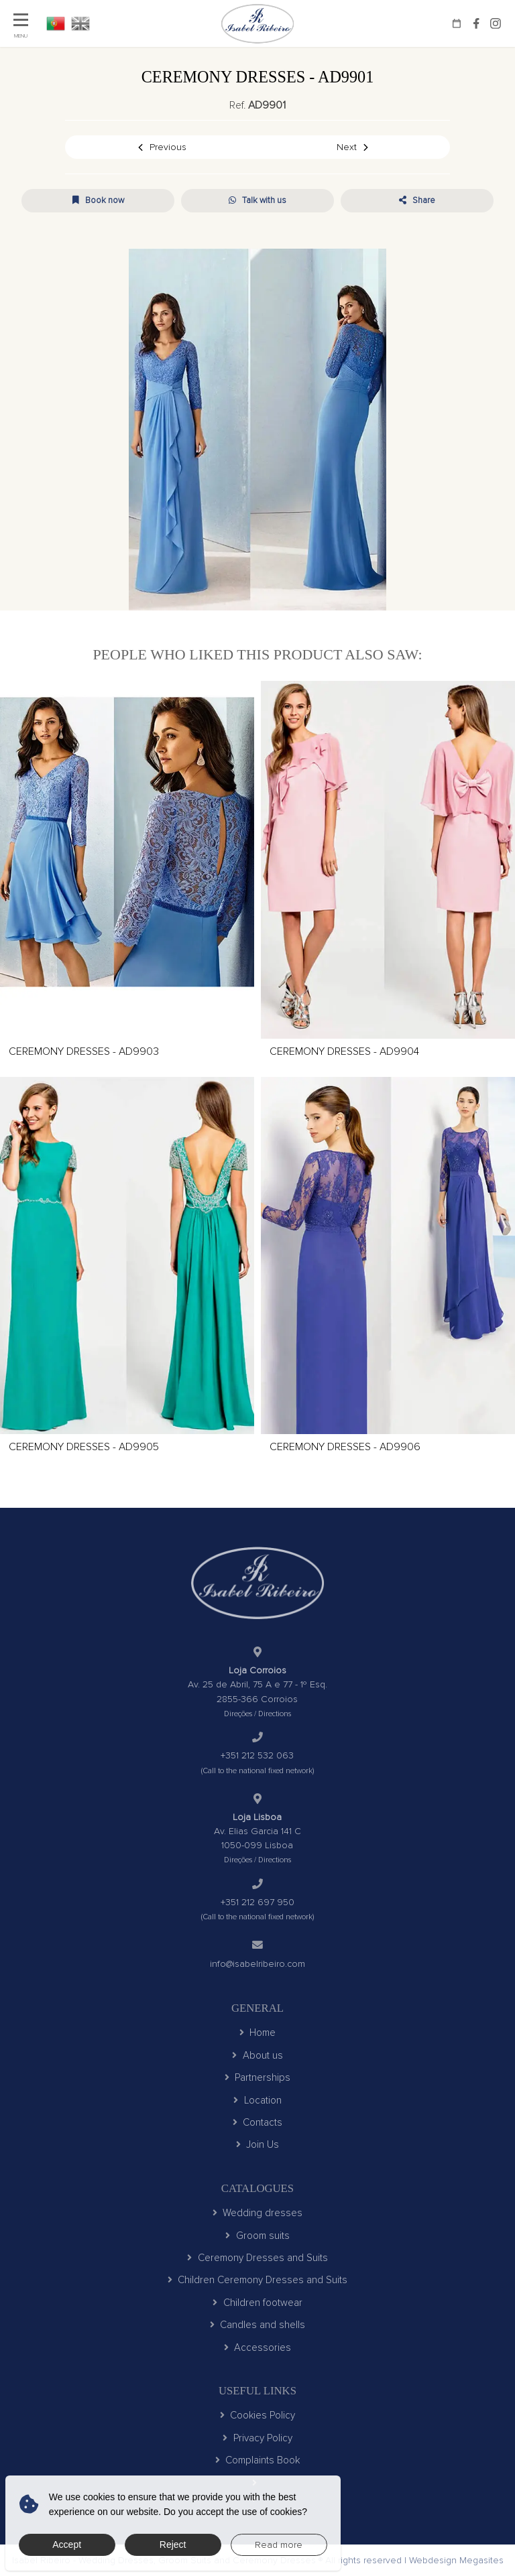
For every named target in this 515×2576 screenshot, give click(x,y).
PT (55, 23)
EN (80, 23)
